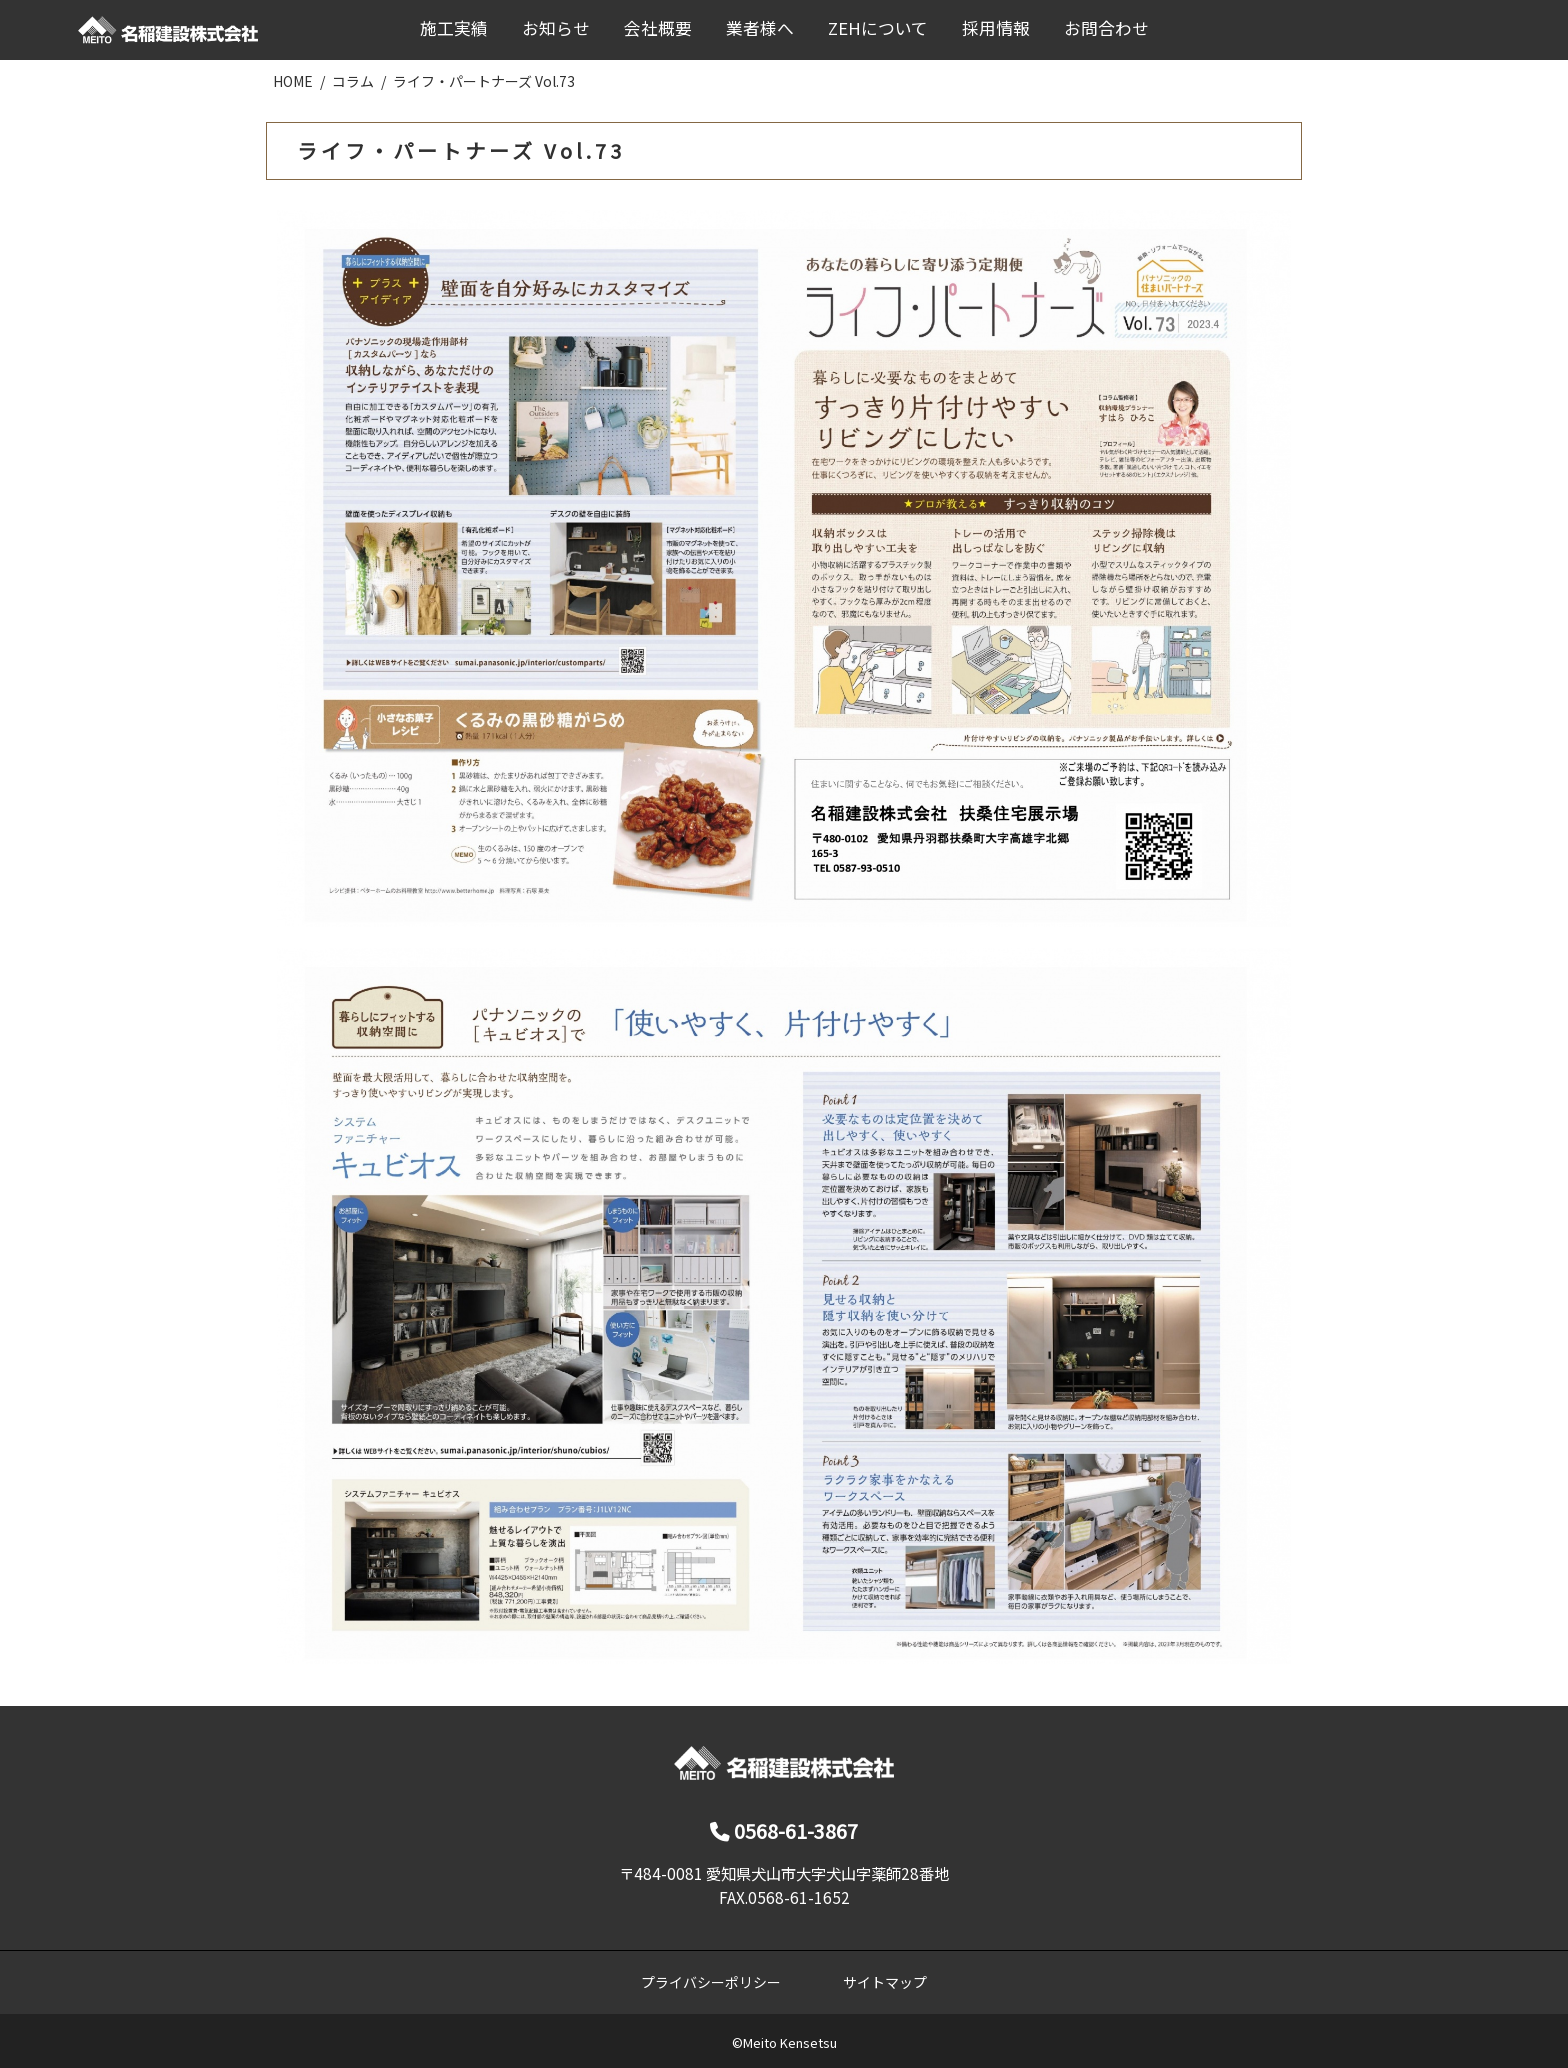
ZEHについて (878, 28)
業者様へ (760, 28)
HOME (293, 81)
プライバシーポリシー (711, 1982)
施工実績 (454, 28)
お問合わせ (1106, 28)
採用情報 (996, 28)
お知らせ (556, 28)
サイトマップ (885, 1982)
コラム (353, 81)
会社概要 (658, 28)
